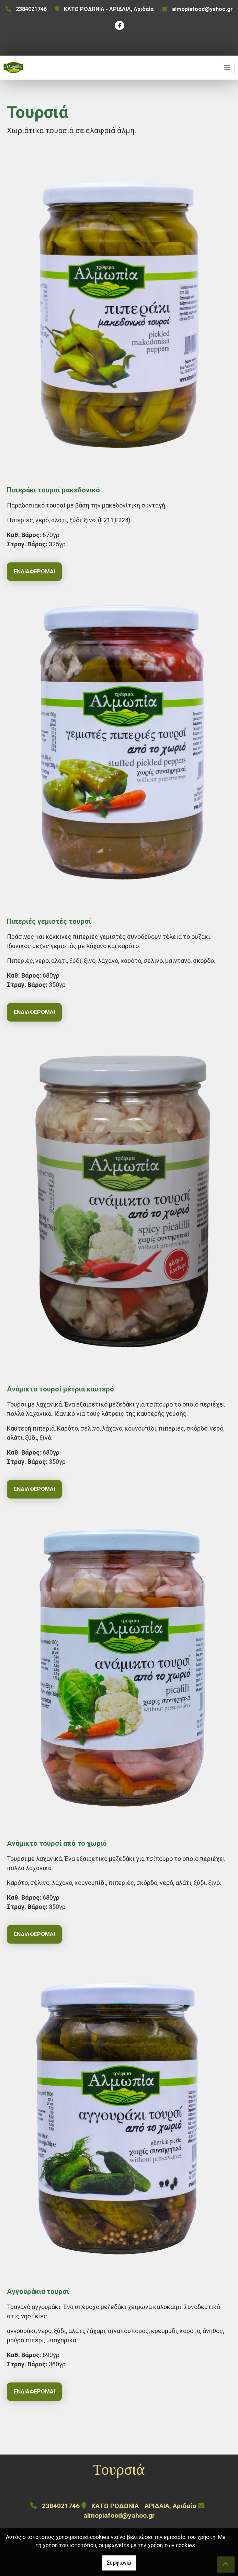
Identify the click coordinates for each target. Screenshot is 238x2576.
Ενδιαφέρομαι (34, 571)
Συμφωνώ (119, 2563)
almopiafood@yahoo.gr (202, 9)
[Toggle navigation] (227, 67)
